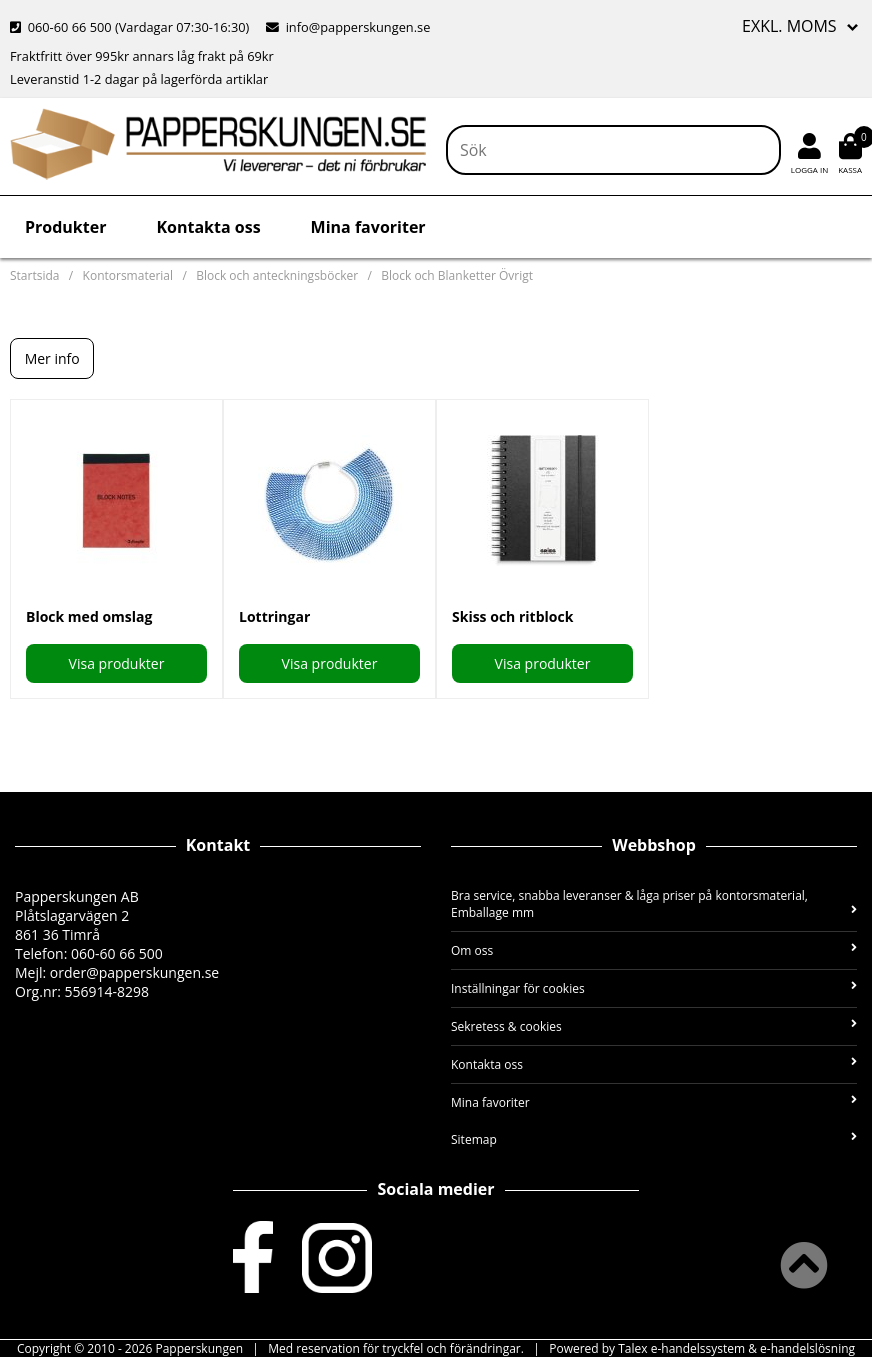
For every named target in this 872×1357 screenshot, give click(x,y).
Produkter (65, 227)
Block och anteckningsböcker (277, 275)
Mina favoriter (368, 227)
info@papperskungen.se (348, 27)
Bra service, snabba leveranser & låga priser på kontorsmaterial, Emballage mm (654, 904)
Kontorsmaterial (128, 275)
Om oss (654, 950)
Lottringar (274, 616)
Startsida (34, 275)
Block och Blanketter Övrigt (457, 275)
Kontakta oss (208, 227)
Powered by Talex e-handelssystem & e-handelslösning (702, 1348)
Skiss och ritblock (512, 616)
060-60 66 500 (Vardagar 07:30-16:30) (131, 27)
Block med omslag (89, 616)
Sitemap (654, 1139)
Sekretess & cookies (654, 1026)
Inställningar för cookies (654, 988)
